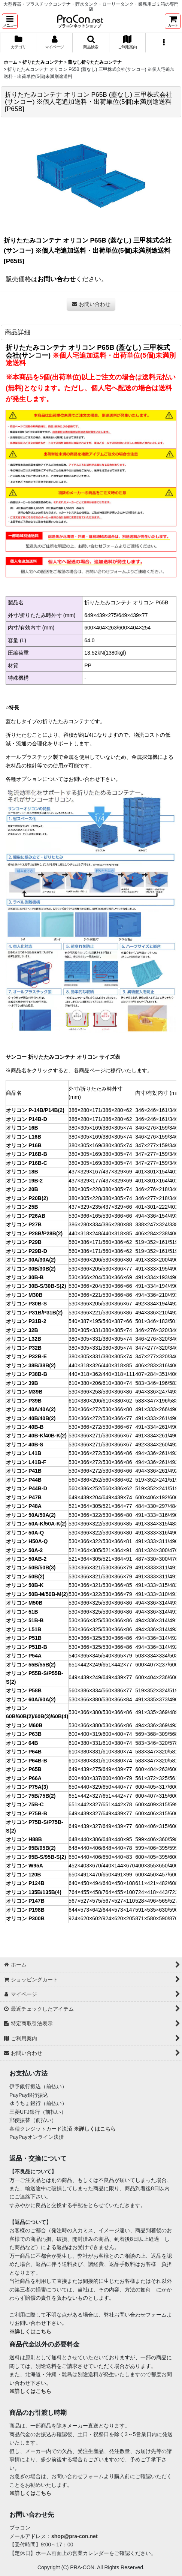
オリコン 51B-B (24, 1620)
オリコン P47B (24, 1497)
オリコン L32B (23, 1339)
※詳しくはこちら (95, 2129)
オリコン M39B (24, 1392)
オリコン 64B (22, 1743)
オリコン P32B (24, 1348)
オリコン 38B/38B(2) (30, 1365)
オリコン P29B (24, 1242)
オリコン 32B (22, 1330)
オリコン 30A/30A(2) (30, 1260)
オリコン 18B (22, 1172)
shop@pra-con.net (74, 2536)
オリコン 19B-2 (24, 1181)
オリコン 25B (22, 1207)
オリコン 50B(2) (25, 1576)
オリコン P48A (24, 1506)
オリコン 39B (22, 1383)
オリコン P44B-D (26, 1488)
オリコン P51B (24, 1638)
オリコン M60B (24, 1725)
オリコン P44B (24, 1480)
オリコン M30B (24, 1295)
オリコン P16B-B (26, 1154)
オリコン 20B (22, 1189)
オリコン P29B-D (26, 1251)
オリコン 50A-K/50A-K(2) (36, 1524)
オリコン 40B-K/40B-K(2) (36, 1436)
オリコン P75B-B (26, 1813)
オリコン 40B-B (24, 1427)
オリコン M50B (24, 1603)
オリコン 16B (22, 1128)
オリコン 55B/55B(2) (30, 1665)
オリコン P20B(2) (27, 1198)
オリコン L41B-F (26, 1462)
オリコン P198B (25, 1910)
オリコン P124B (25, 1883)
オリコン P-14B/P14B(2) (35, 1110)
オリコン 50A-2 (24, 1550)
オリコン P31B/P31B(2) (34, 1313)
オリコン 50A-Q (25, 1533)
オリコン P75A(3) (27, 1787)
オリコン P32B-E (26, 1356)
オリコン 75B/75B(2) (30, 1796)
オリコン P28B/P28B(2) (34, 1233)
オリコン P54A (24, 1656)
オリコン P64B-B (26, 1761)
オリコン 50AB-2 (26, 1559)
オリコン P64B (24, 1752)
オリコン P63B (24, 1734)
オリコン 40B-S (24, 1445)
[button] (10, 21)
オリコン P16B (24, 1145)
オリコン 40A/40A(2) (30, 1409)
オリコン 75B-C (24, 1804)
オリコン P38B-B (26, 1374)
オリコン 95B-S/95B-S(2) (36, 1857)
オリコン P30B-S (26, 1304)
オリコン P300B (25, 1918)
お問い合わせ (56, 279)
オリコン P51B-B (26, 1647)
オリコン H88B (24, 1839)
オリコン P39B (24, 1401)
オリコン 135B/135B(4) (33, 1892)
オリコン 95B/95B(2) (30, 1848)
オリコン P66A (24, 1778)
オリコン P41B (24, 1471)
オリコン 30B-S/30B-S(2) (36, 1286)
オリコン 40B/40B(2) (30, 1418)
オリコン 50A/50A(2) (30, 1515)
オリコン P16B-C (26, 1163)
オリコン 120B (23, 1875)
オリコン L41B (23, 1453)
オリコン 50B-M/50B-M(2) (37, 1594)
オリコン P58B (24, 1690)
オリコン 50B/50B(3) (30, 1567)
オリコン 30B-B (24, 1277)
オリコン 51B (22, 1612)
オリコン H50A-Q (27, 1541)
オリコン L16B (23, 1137)
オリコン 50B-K (24, 1585)
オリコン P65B (24, 1769)
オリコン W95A (24, 1866)
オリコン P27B (24, 1224)
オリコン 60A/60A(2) (30, 1699)
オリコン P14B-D (26, 1119)
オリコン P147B (25, 1901)
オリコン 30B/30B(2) (30, 1269)
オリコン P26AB (25, 1216)
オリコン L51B (23, 1629)
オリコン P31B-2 (26, 1321)
